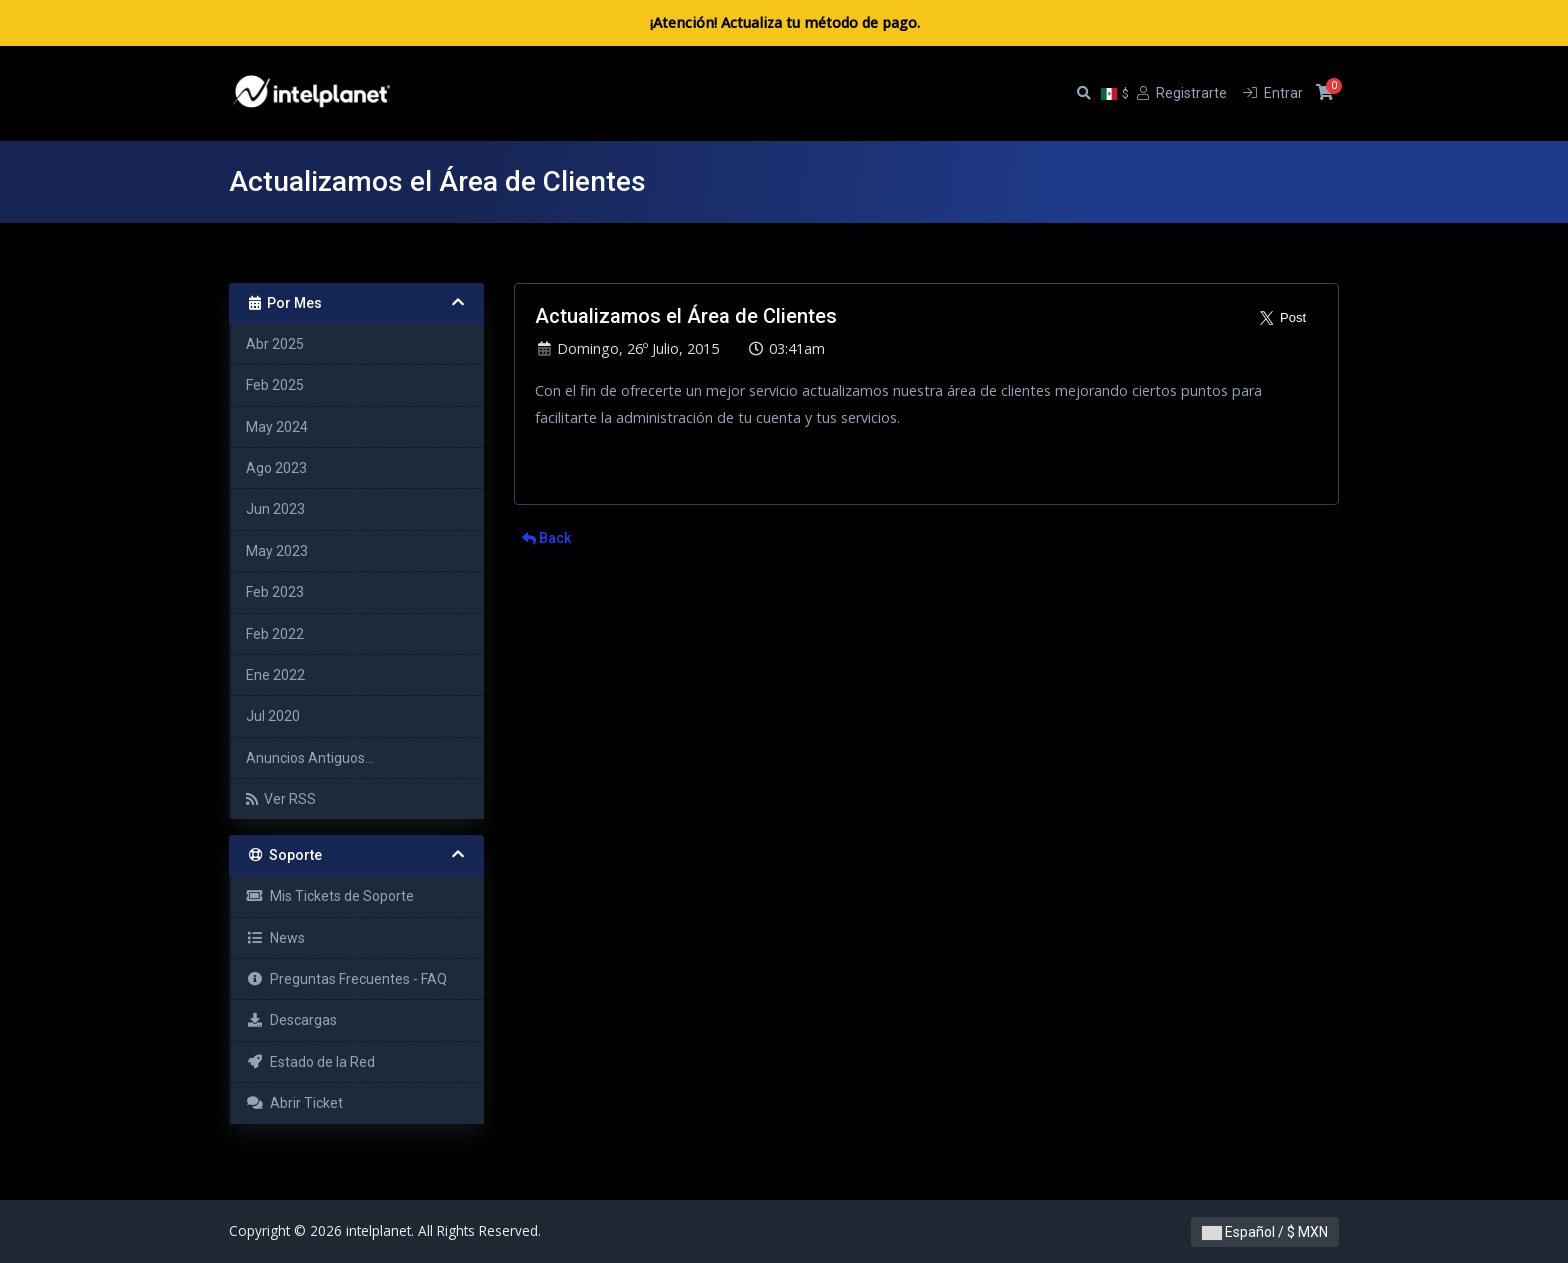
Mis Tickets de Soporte (330, 896)
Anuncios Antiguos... (310, 758)
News (275, 938)
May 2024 (277, 427)
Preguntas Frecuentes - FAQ (346, 979)
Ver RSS (281, 799)
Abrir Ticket (294, 1103)
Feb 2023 (275, 592)
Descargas (291, 1020)
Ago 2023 (276, 468)
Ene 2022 (275, 675)
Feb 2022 (275, 634)
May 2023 (277, 551)
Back (546, 538)
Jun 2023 (275, 509)
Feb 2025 (275, 385)
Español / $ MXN (1265, 1232)
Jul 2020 (273, 716)
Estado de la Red (310, 1062)
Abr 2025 (275, 344)
